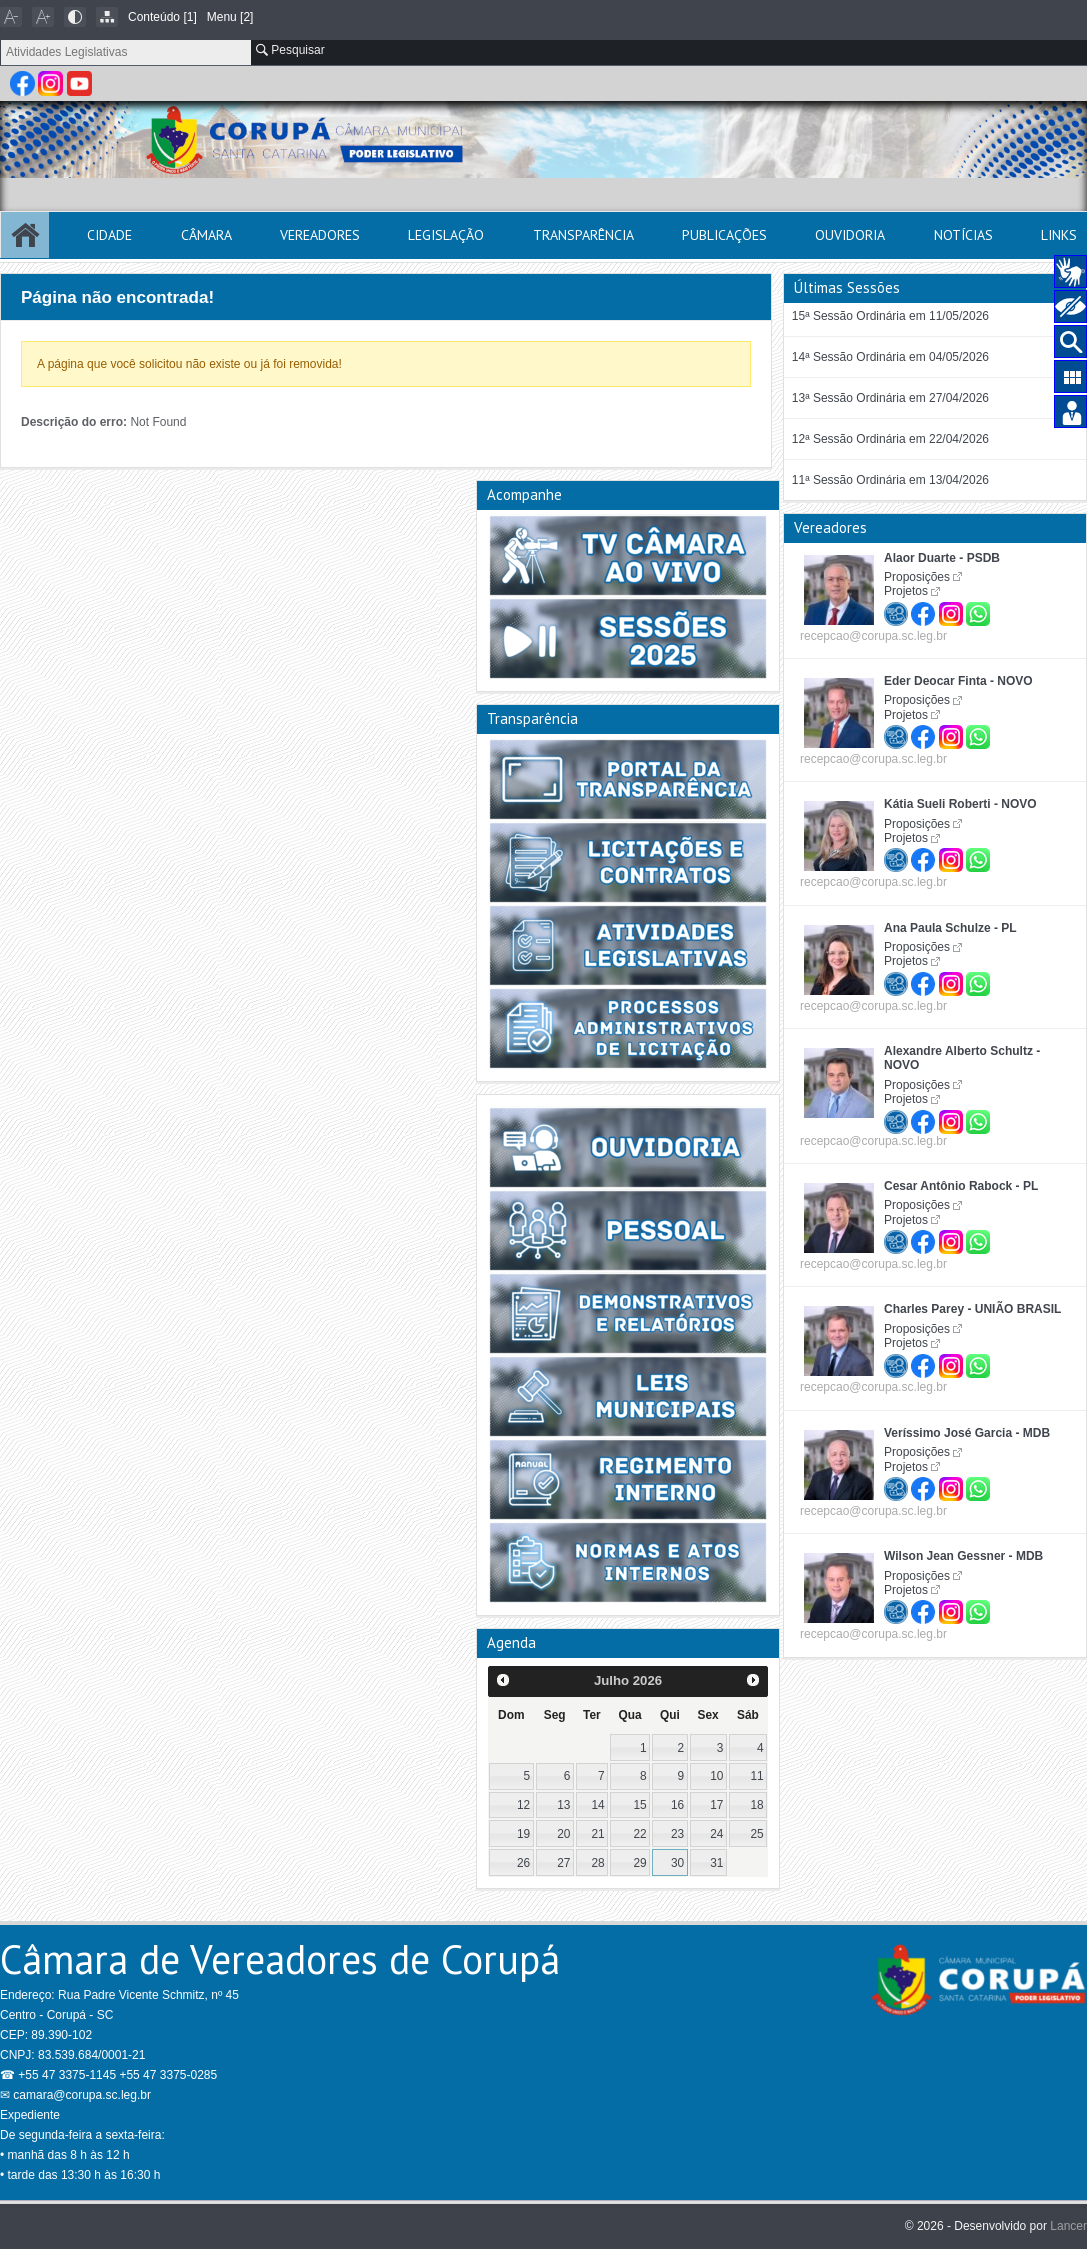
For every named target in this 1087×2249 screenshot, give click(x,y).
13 (563, 1805)
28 (597, 1863)
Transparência (583, 235)
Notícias (963, 235)
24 (716, 1834)
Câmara (206, 235)
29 (640, 1863)
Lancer (1068, 2226)
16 (677, 1805)
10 (716, 1776)
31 (716, 1863)
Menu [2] (230, 17)
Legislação (446, 235)
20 (563, 1834)
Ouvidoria (850, 235)
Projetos (906, 591)
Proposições (917, 577)
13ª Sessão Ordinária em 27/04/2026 (890, 398)
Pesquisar (290, 50)
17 (716, 1805)
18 (756, 1805)
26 (523, 1863)
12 (523, 1805)
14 (597, 1805)
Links (1059, 235)
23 (677, 1834)
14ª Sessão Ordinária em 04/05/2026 (890, 357)
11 (756, 1776)
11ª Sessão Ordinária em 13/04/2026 (890, 480)
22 (640, 1834)
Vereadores (320, 235)
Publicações (724, 235)
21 (597, 1834)
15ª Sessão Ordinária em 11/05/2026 (890, 316)
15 (640, 1805)
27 (563, 1863)
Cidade (109, 235)
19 (523, 1834)
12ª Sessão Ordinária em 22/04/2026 (890, 439)
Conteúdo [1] (162, 17)
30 (677, 1863)
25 (756, 1834)
